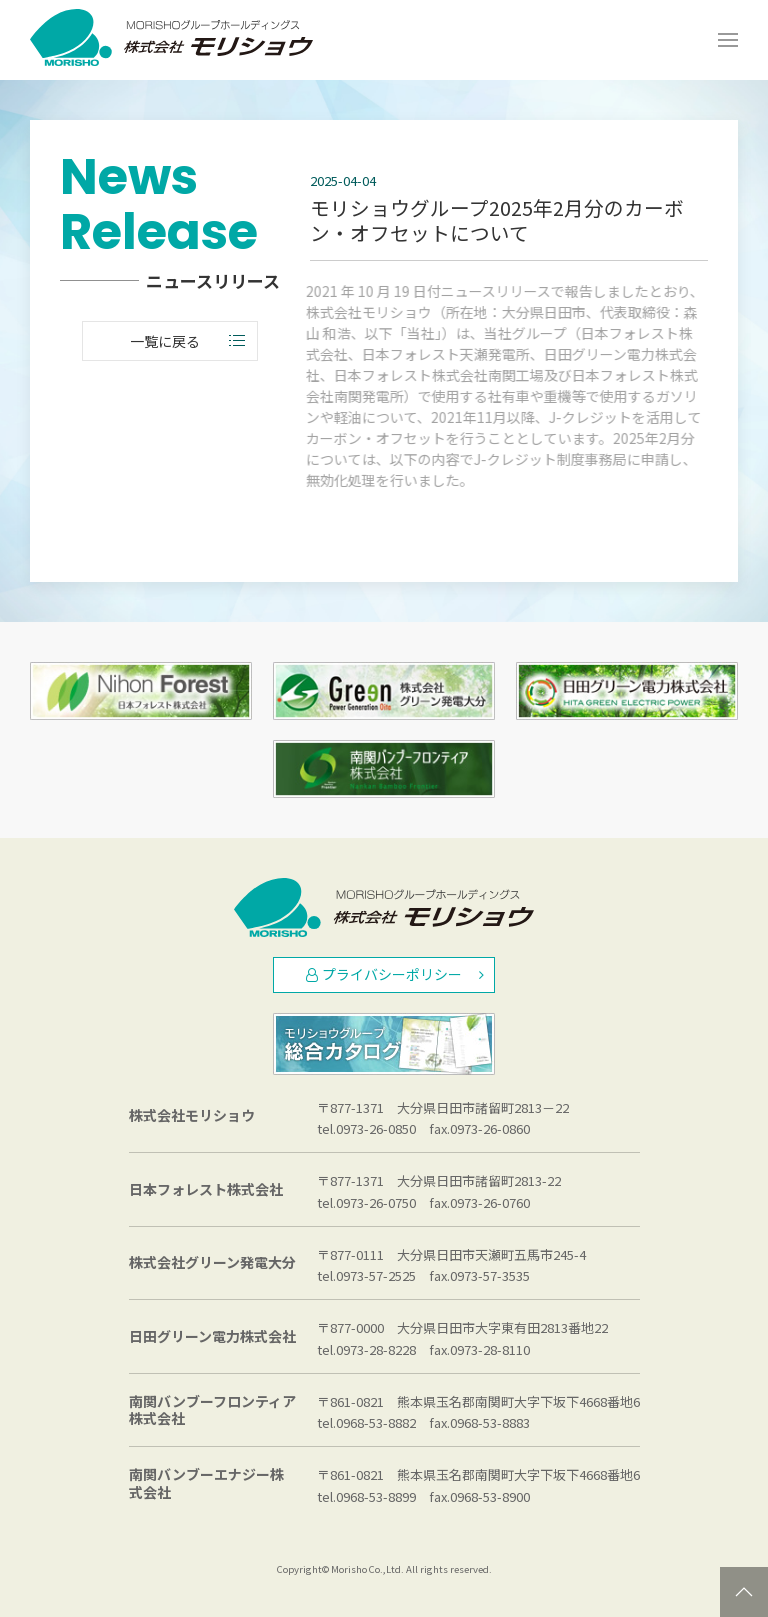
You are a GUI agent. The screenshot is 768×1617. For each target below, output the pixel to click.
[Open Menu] (728, 40)
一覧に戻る (187, 341)
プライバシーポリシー (395, 974)
